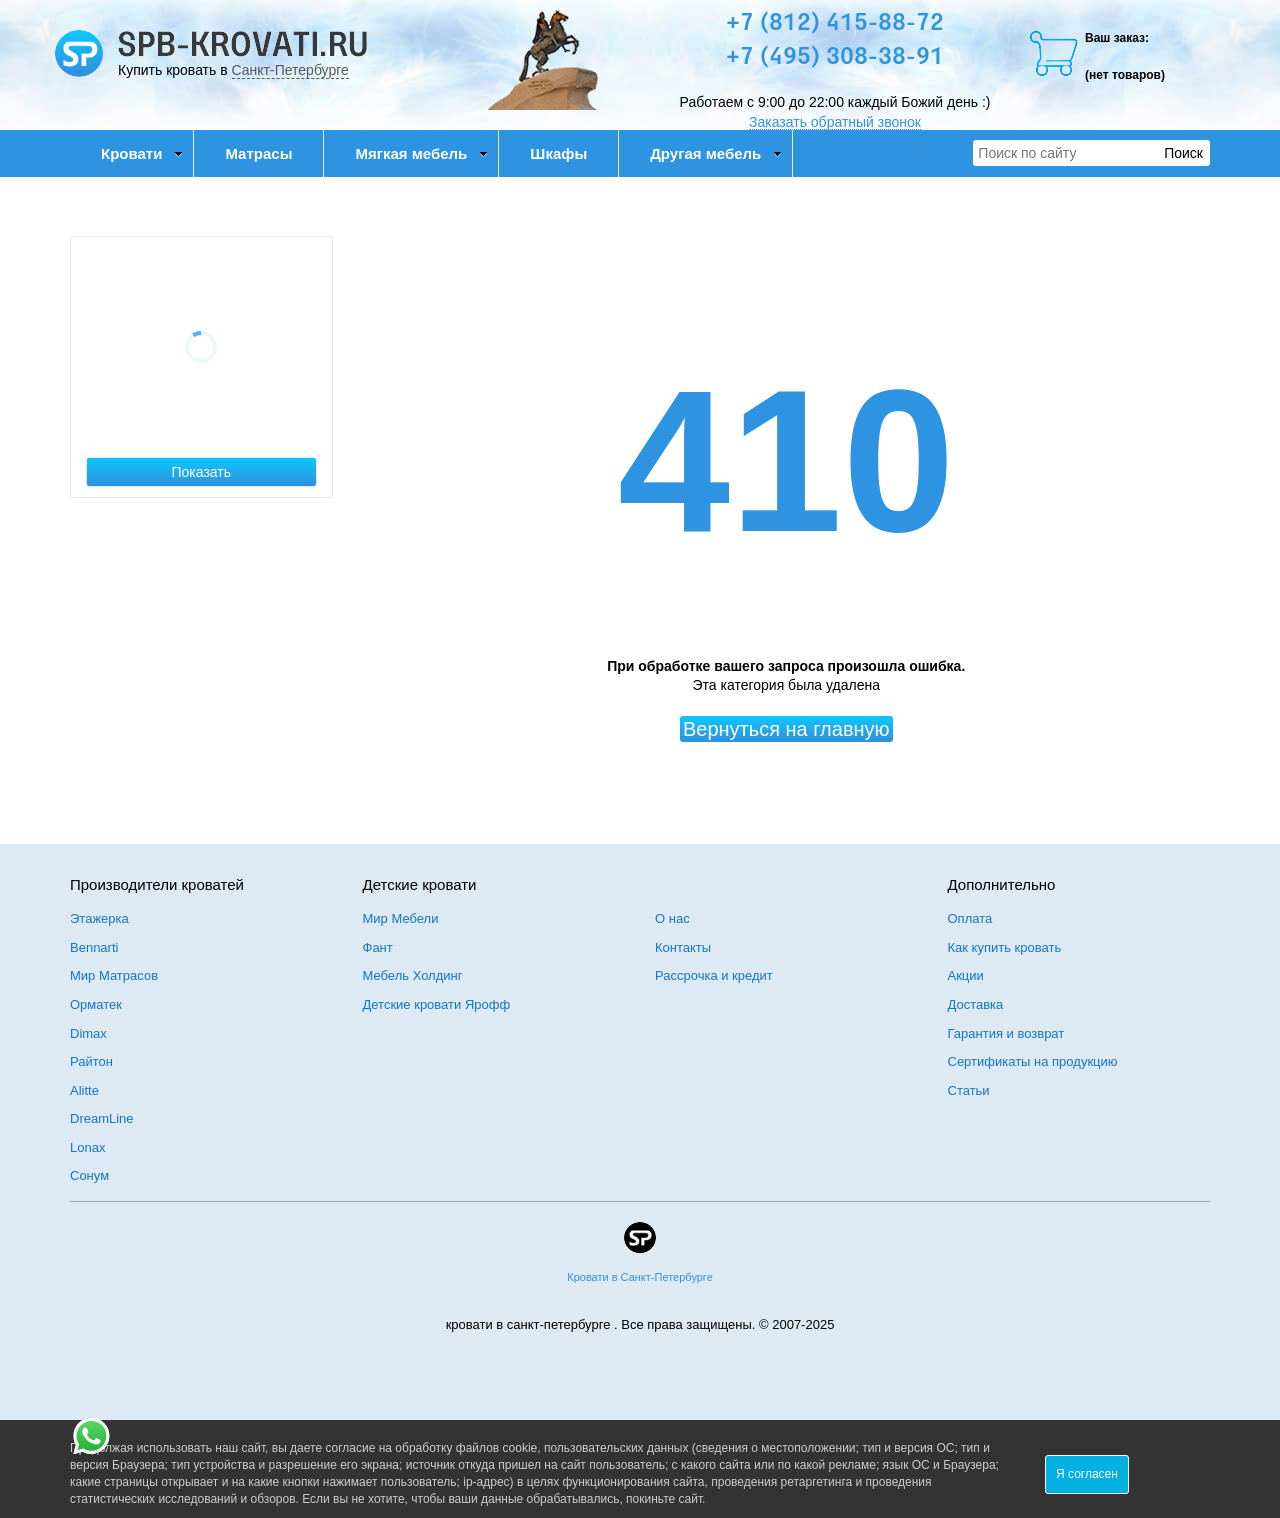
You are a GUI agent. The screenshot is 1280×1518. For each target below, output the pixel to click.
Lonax (87, 1147)
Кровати (142, 153)
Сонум (89, 1175)
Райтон (91, 1061)
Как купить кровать (1005, 947)
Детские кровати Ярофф (437, 1004)
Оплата (970, 918)
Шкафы (558, 153)
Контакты (683, 947)
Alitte (84, 1090)
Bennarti (94, 947)
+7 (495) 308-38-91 (835, 58)
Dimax (88, 1033)
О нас (672, 918)
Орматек (96, 1004)
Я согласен (1087, 1474)
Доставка (976, 1004)
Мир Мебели (401, 918)
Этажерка (99, 918)
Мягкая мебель (421, 153)
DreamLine (102, 1118)
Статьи (969, 1090)
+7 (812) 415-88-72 (835, 24)
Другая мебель (716, 153)
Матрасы (258, 153)
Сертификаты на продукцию (1033, 1061)
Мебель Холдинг (413, 975)
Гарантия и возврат (1006, 1033)
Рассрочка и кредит (714, 975)
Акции (966, 975)
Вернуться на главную (786, 729)
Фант (378, 947)
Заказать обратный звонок (835, 122)
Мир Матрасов (114, 975)
